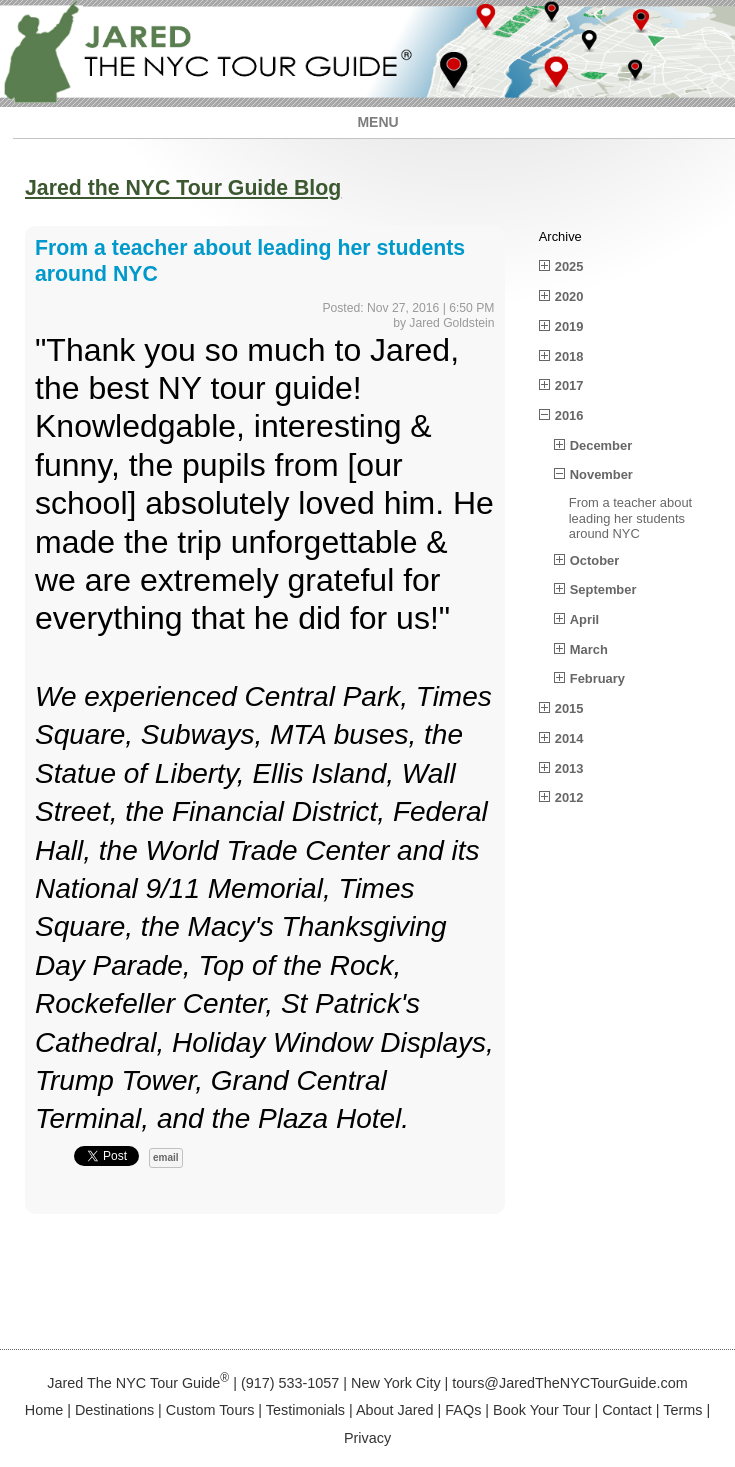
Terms (682, 1410)
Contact (627, 1410)
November (601, 474)
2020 (569, 296)
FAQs (463, 1410)
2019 (569, 326)
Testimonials (305, 1410)
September (603, 589)
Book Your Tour (541, 1410)
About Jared (395, 1410)
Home (44, 1410)
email (166, 1157)
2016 (569, 415)
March (589, 649)
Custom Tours (210, 1410)
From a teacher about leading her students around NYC (630, 518)
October (594, 560)
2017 (569, 385)
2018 (569, 356)
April (584, 619)
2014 (569, 738)
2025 (569, 266)
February (597, 678)
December (601, 445)
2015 (569, 708)
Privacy (367, 1438)
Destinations (114, 1410)
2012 (569, 797)
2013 (569, 768)
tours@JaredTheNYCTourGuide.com (569, 1383)
